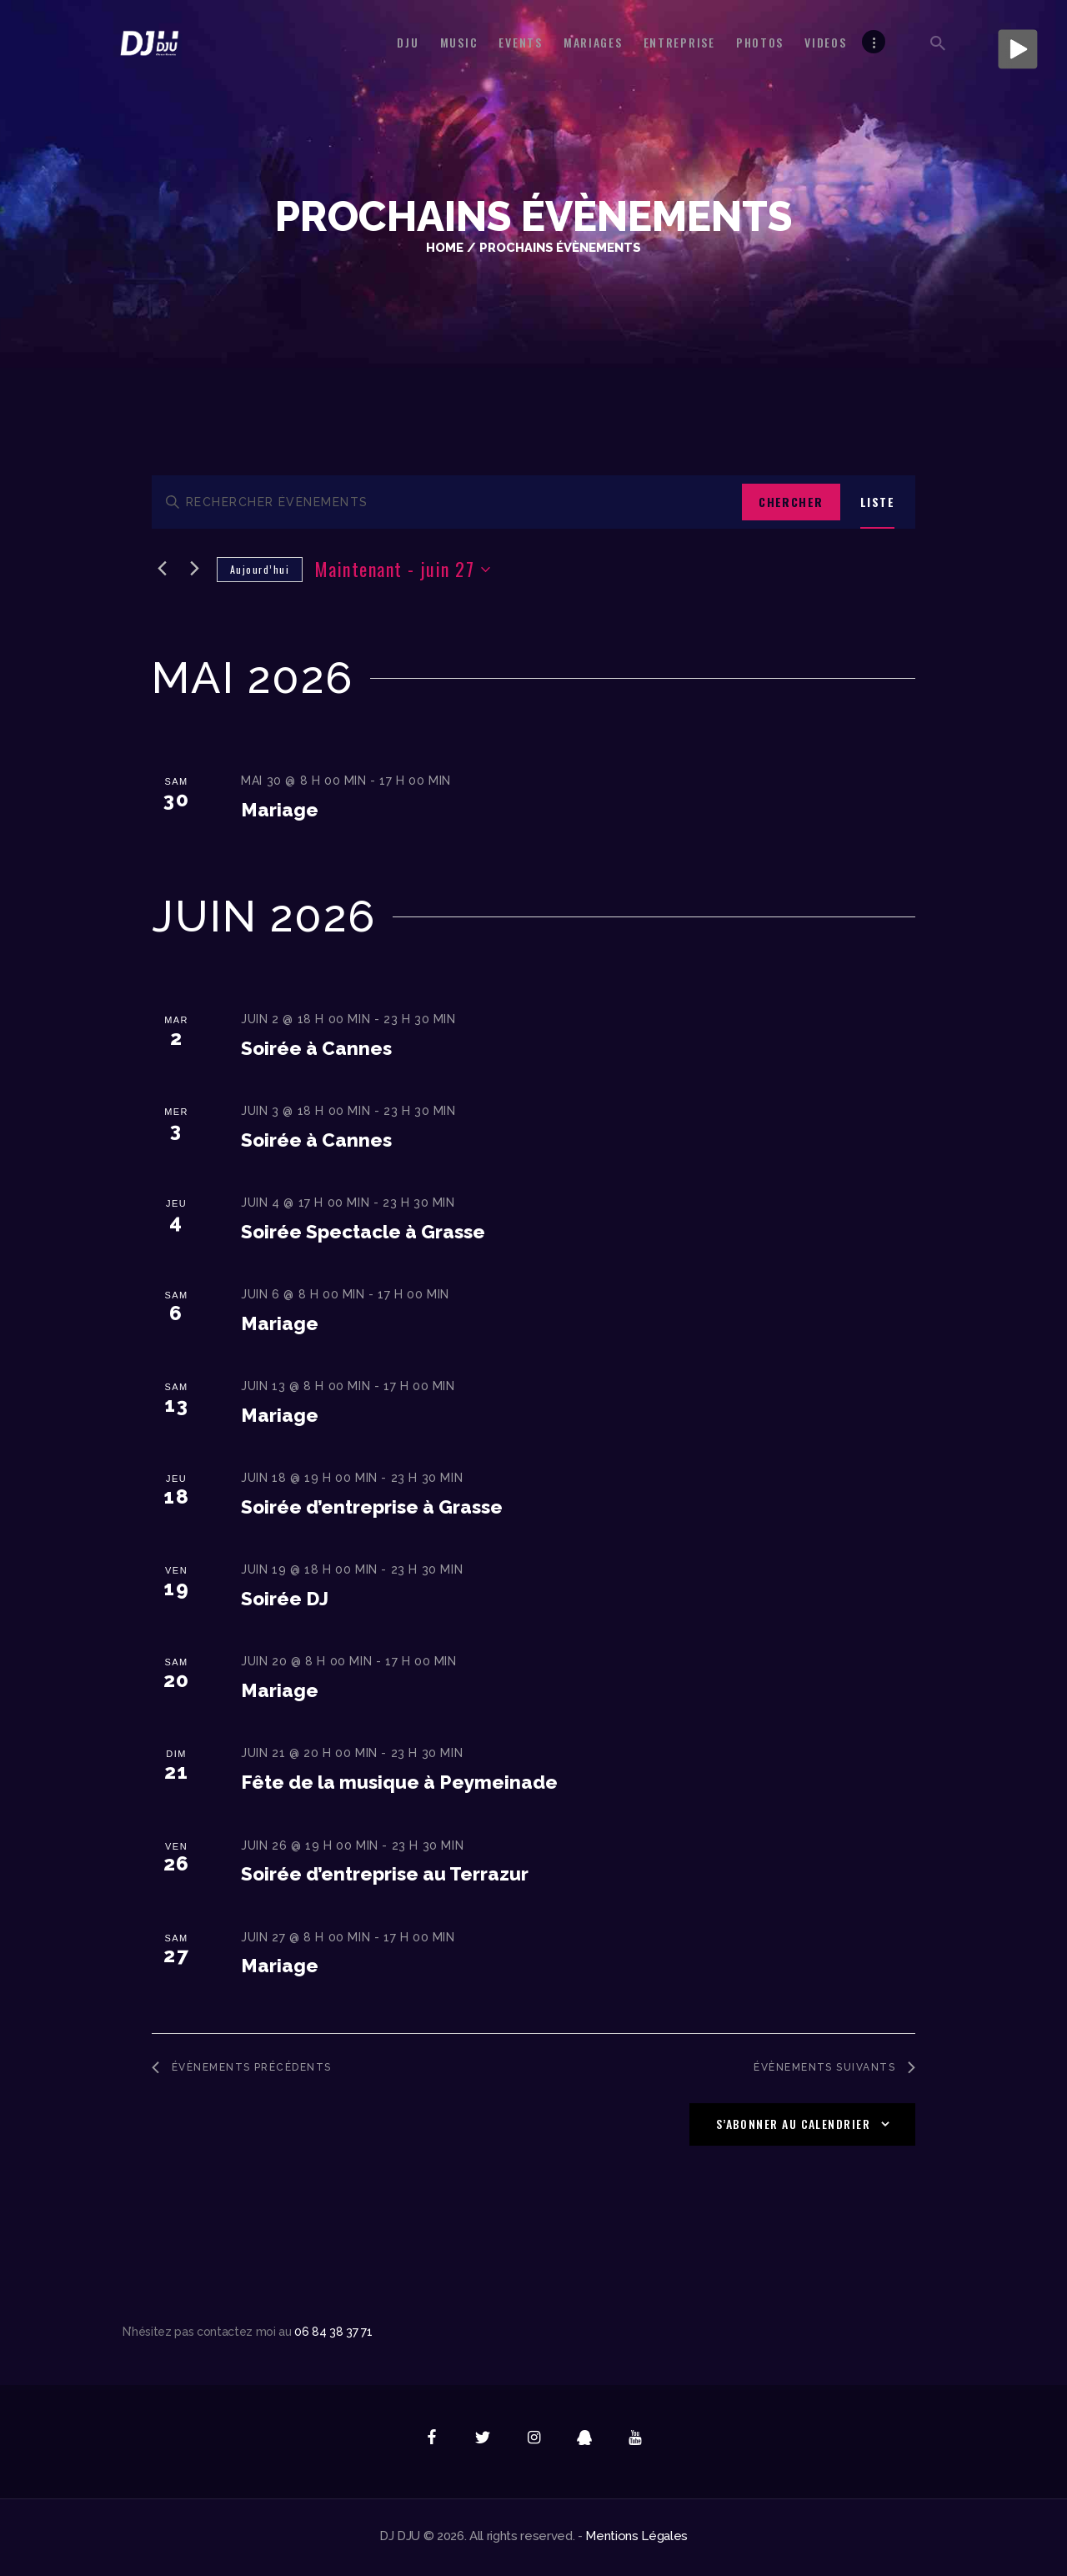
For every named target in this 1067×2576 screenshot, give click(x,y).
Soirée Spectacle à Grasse (363, 1230)
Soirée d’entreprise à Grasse (372, 1505)
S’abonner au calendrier (793, 2127)
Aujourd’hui (259, 567)
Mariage (279, 807)
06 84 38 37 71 (333, 2335)
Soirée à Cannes (316, 1046)
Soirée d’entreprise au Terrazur (384, 1872)
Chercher (791, 501)
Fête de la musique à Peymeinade (399, 1780)
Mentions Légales (636, 2539)
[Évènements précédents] (162, 567)
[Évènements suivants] (194, 567)
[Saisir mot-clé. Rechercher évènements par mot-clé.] (447, 502)
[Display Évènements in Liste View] (877, 502)
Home (444, 247)
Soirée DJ (284, 1597)
